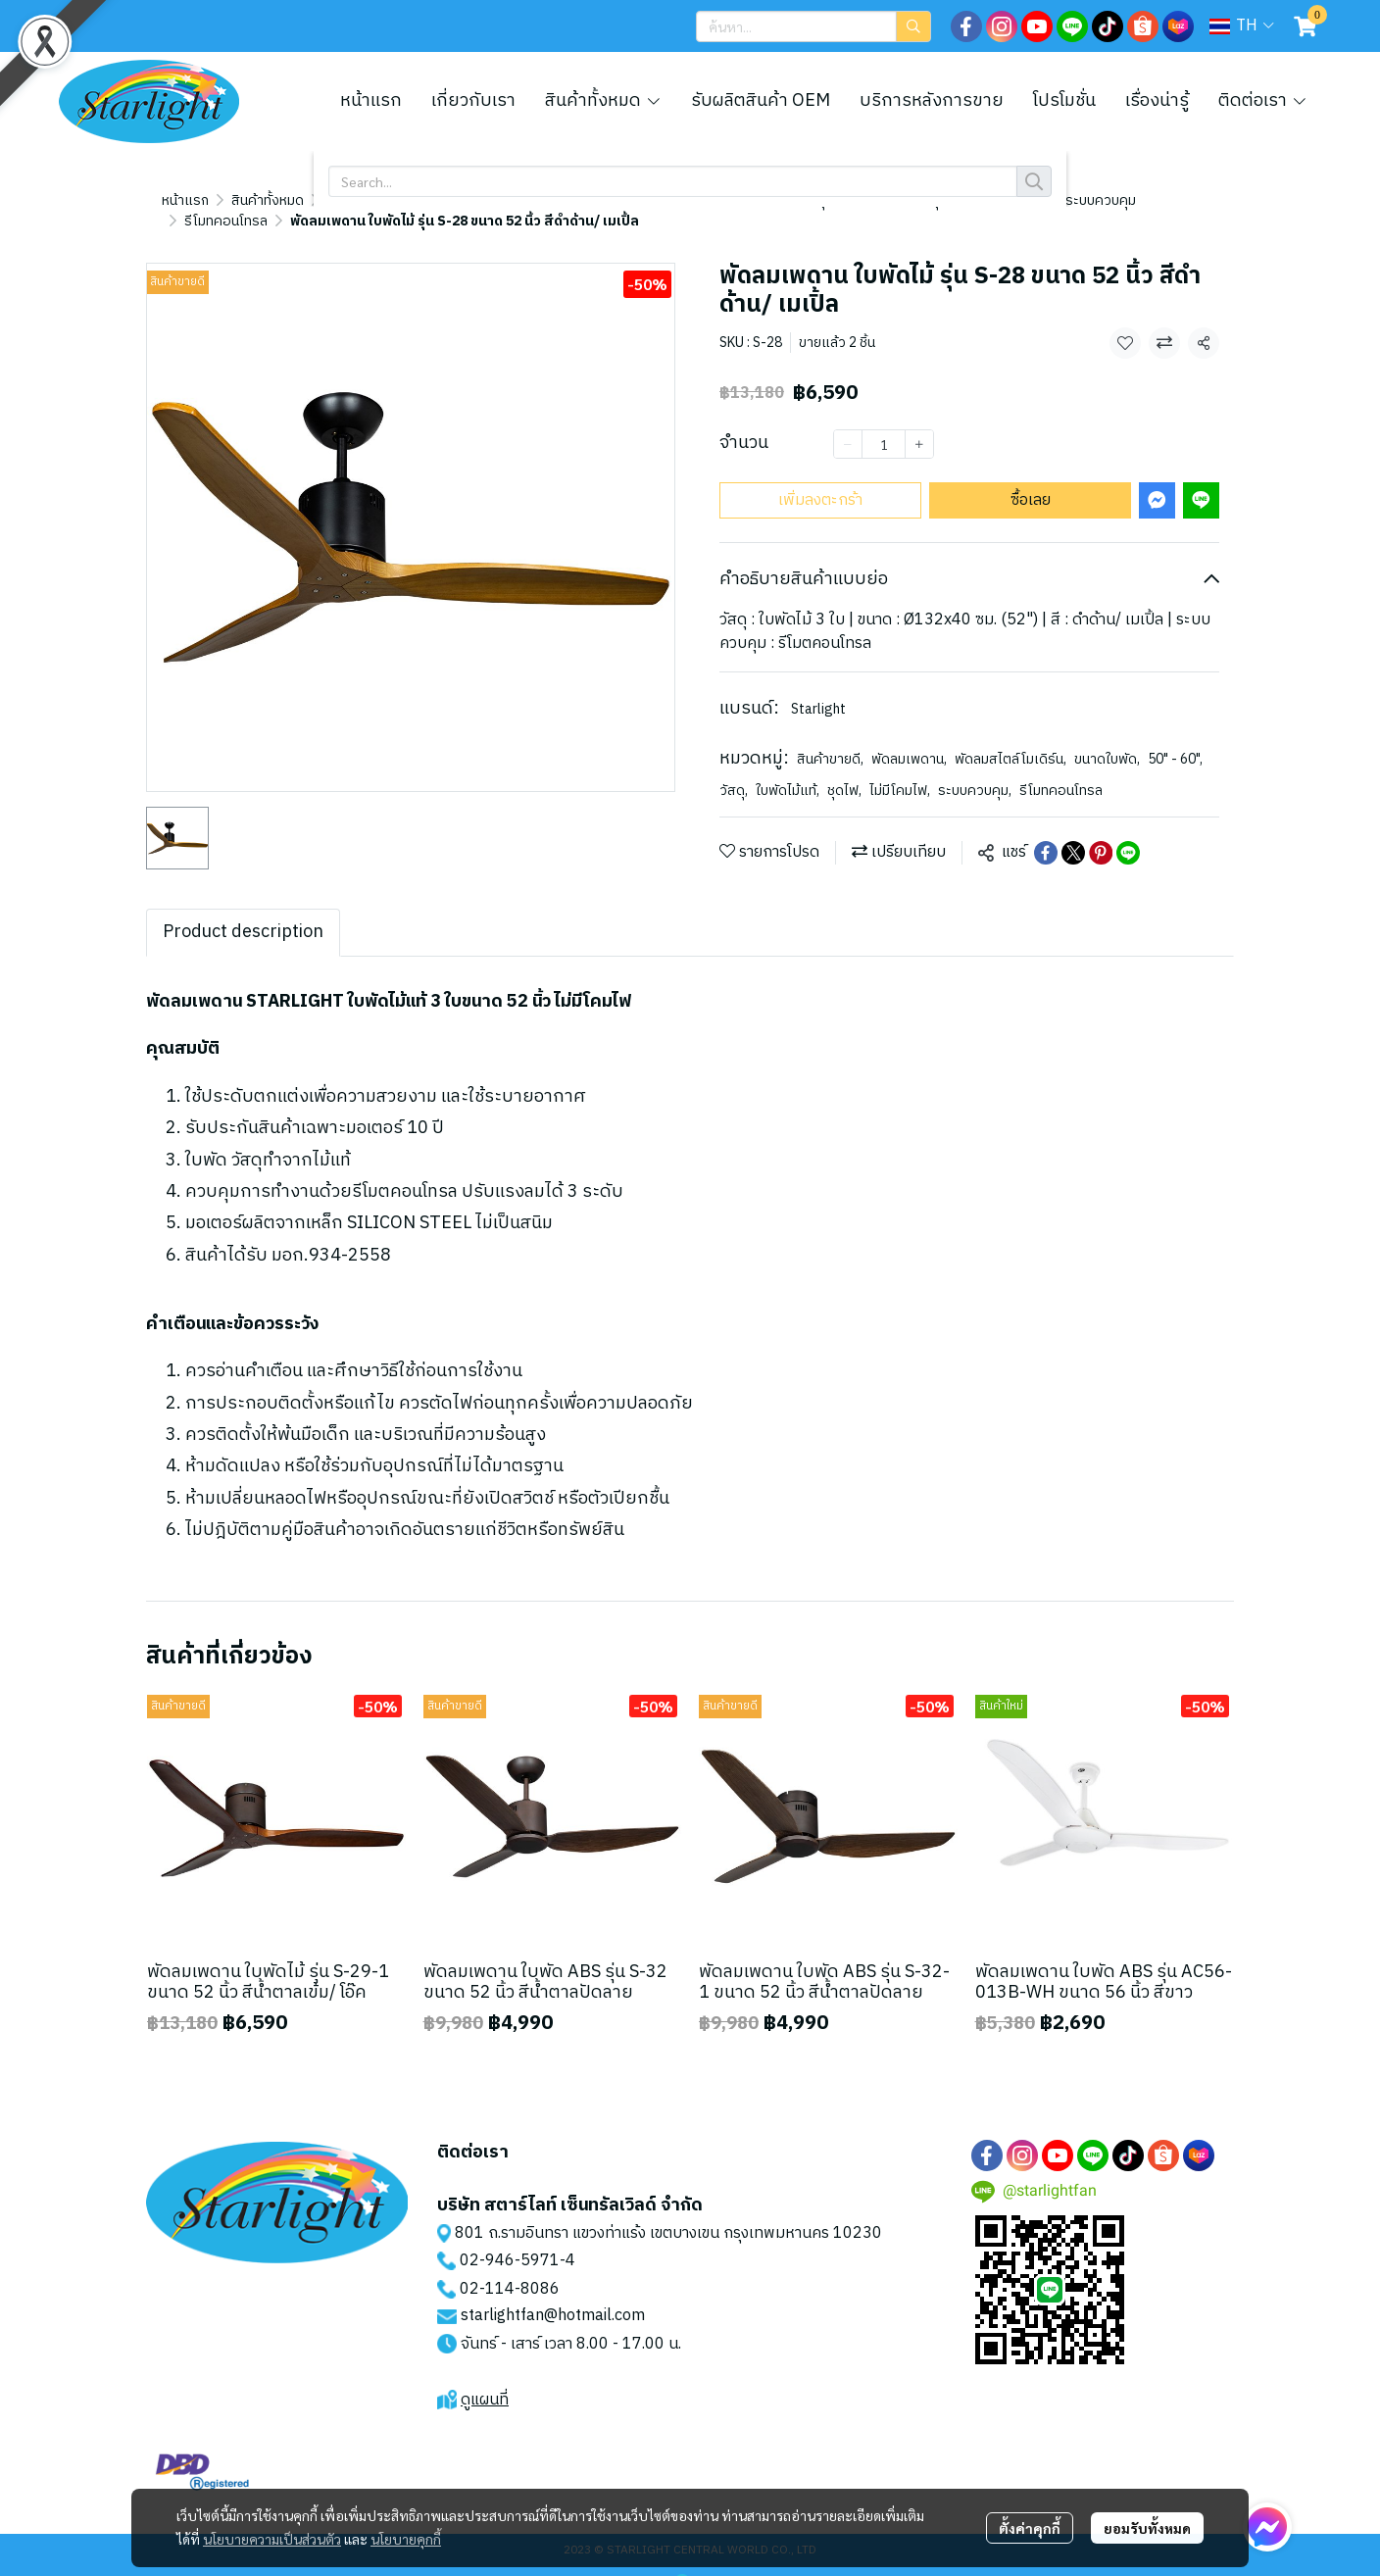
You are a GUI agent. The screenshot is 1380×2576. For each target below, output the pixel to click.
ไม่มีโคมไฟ (899, 770)
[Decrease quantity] (848, 423)
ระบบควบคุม (974, 770)
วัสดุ (733, 770)
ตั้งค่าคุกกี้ (1029, 2529)
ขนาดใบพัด (1107, 738)
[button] (813, 26)
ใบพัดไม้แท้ (787, 770)
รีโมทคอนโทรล (304, 200)
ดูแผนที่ (485, 2379)
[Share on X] (1073, 832)
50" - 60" (1175, 738)
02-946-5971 (510, 2240)
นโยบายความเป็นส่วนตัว (272, 2540)
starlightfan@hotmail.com (553, 2295)
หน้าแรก (185, 200)
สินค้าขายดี (830, 738)
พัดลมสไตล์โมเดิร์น (1010, 738)
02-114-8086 (510, 2268)
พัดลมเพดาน (909, 738)
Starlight (818, 688)
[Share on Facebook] (1046, 832)
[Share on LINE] (1128, 832)
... (235, 200)
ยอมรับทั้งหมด (1147, 2529)
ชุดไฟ (844, 770)
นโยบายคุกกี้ (405, 2540)
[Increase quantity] (919, 423)
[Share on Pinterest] (1100, 832)
